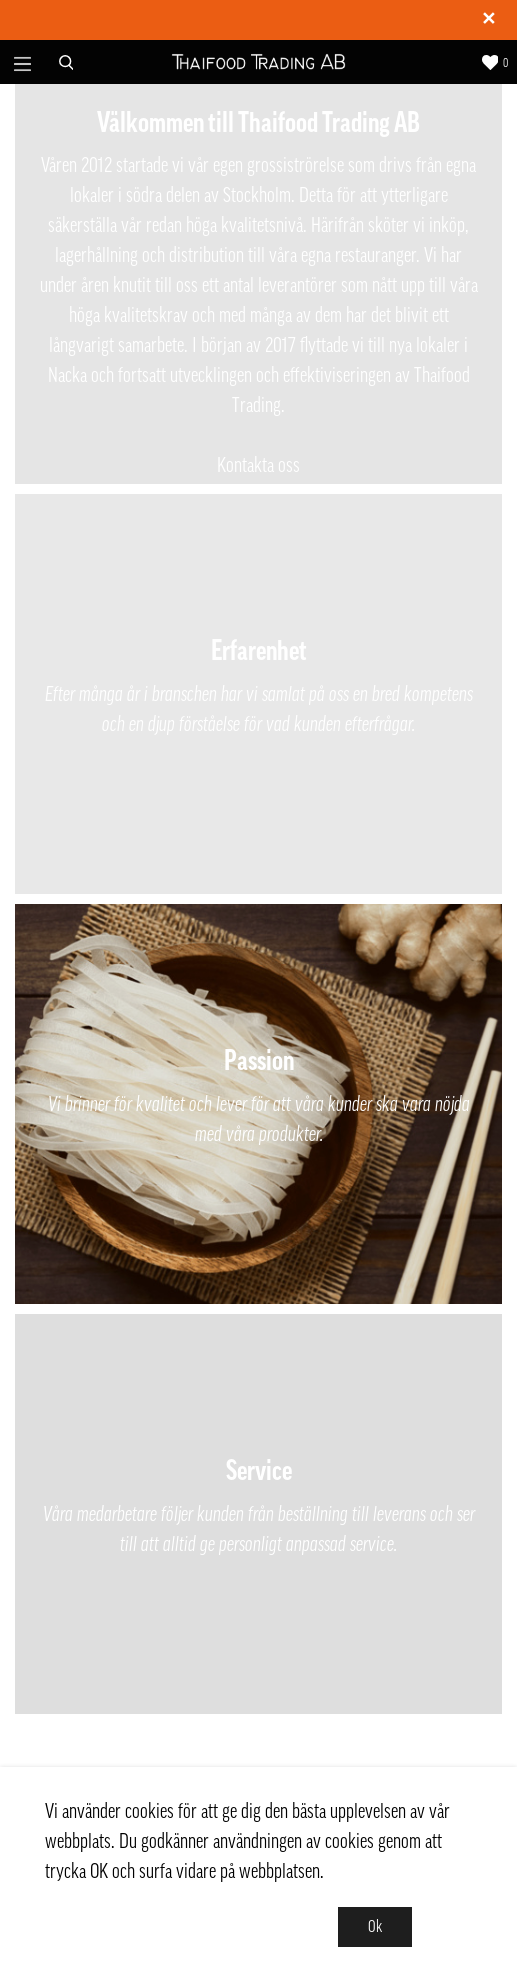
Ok (375, 1927)
